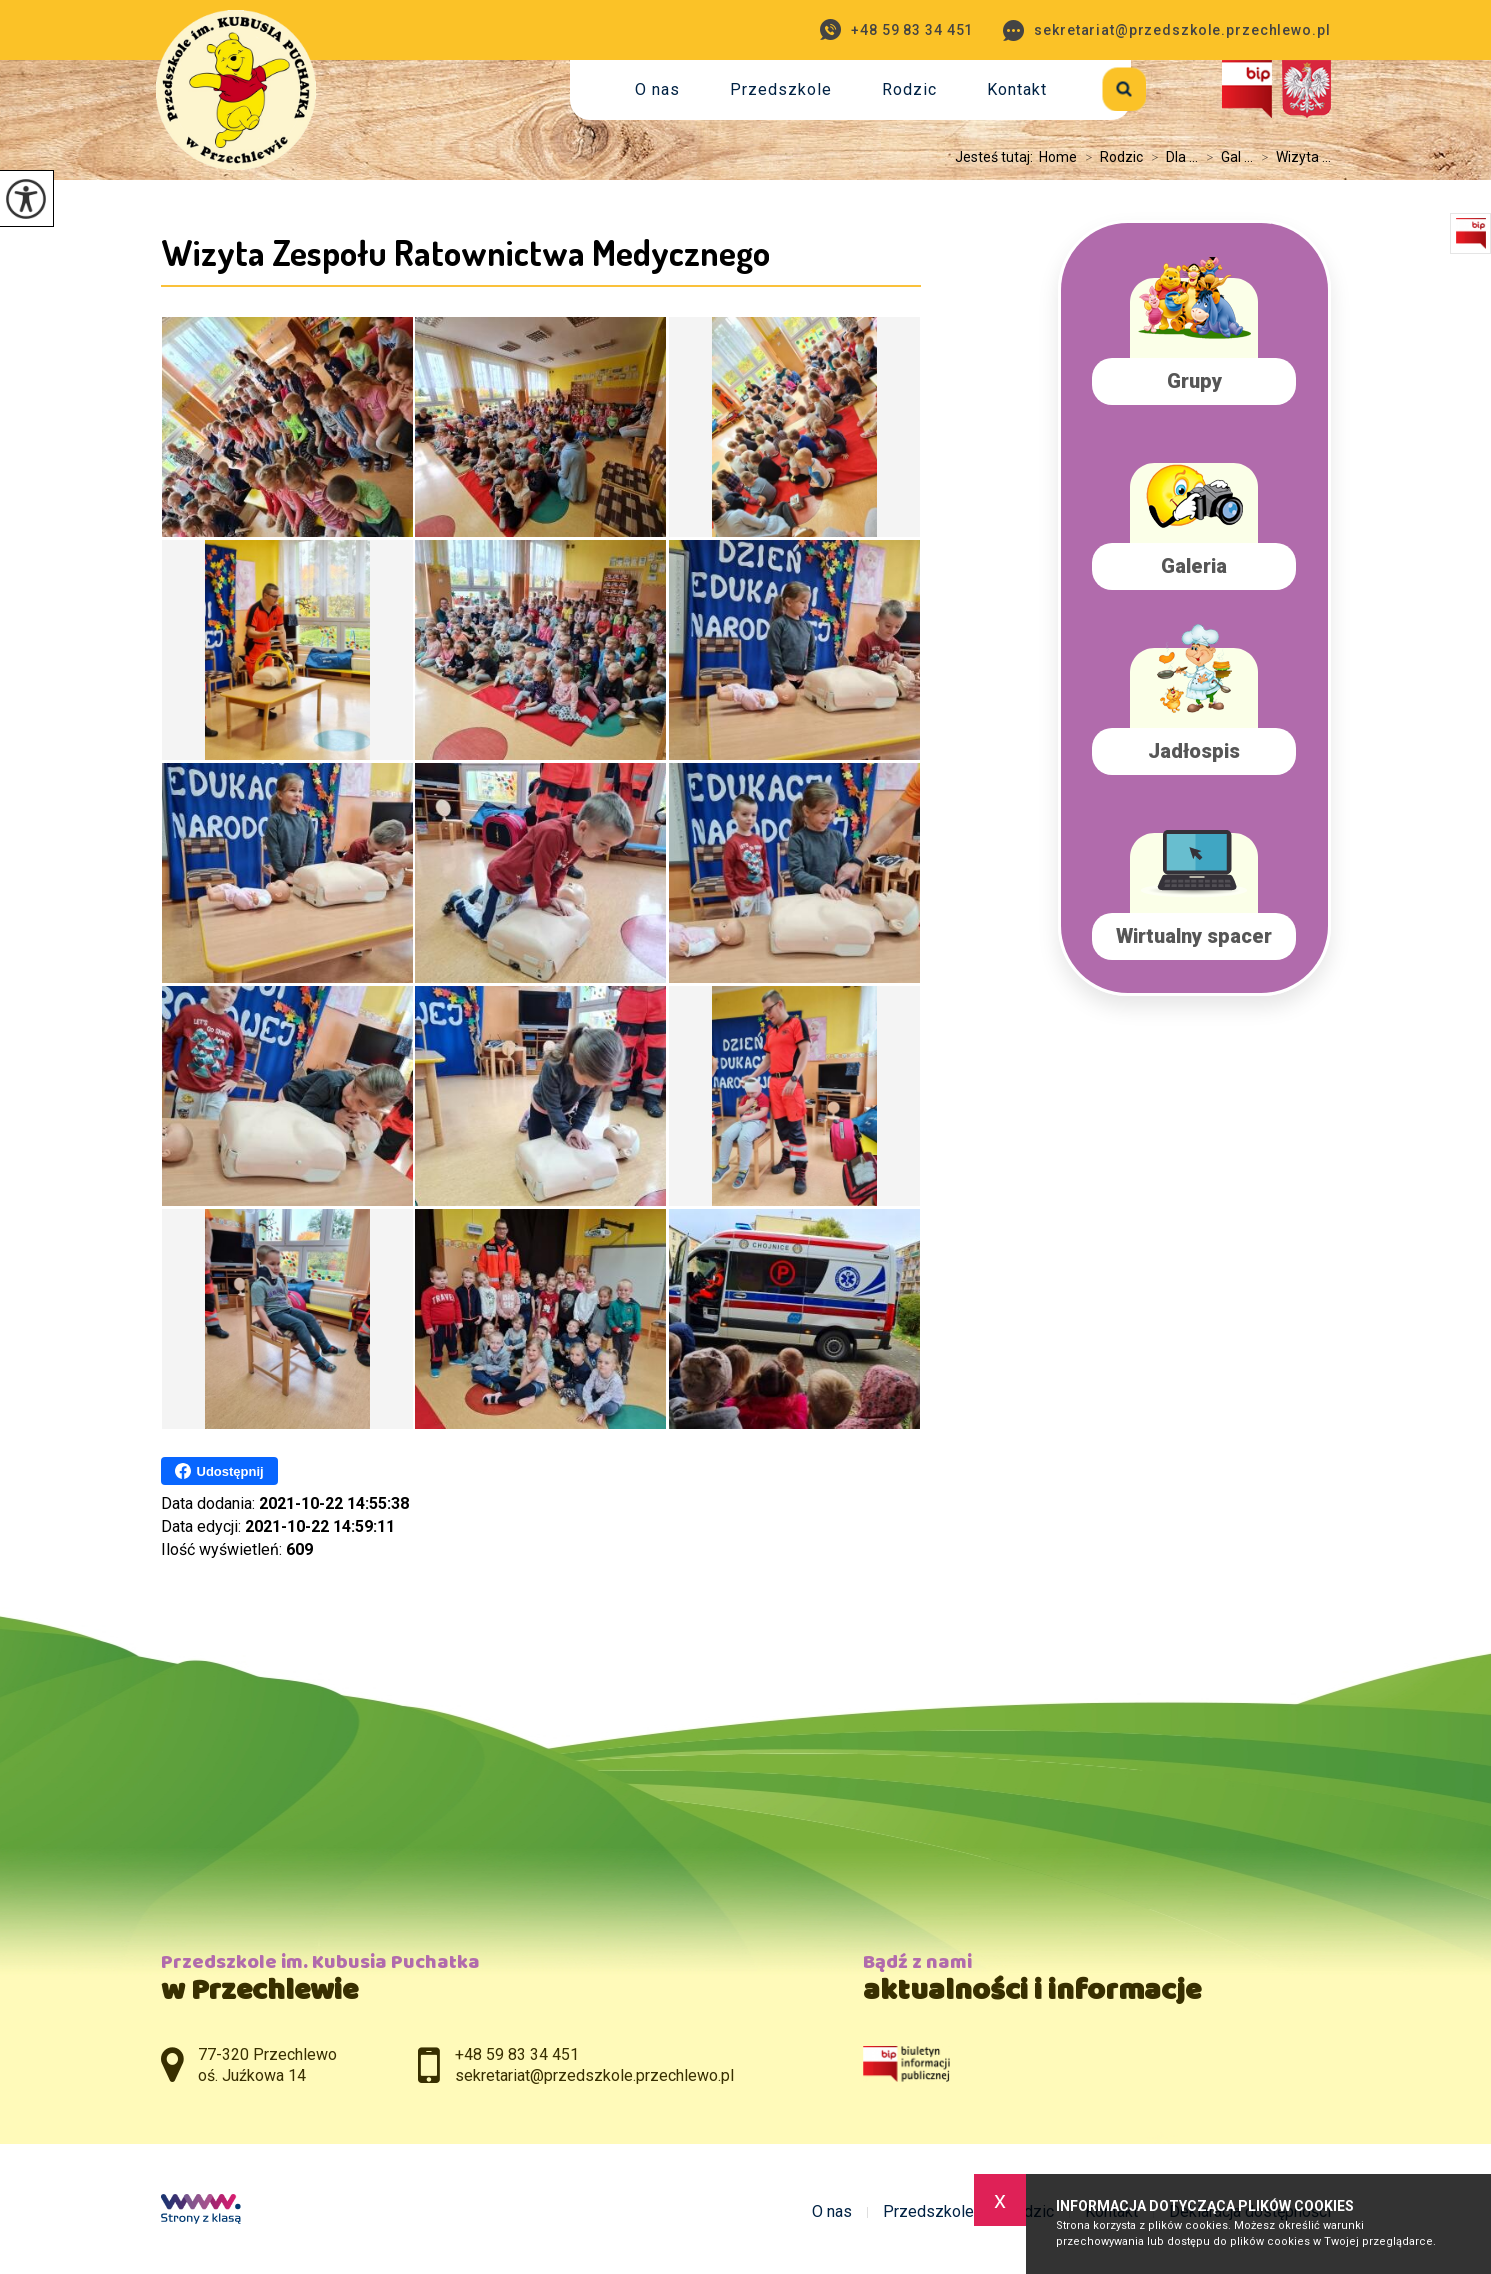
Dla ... (1170, 157)
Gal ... (1225, 157)
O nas (657, 89)
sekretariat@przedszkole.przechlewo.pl (1166, 30)
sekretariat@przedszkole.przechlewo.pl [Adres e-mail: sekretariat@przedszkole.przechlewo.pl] (594, 2075)
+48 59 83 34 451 (896, 29)
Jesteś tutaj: (997, 157)
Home (1058, 157)
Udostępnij (219, 1471)
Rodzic (909, 89)
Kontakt (1017, 89)
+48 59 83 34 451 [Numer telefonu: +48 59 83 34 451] (517, 2054)
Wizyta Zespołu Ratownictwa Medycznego (465, 252)
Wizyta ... (1292, 157)
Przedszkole (781, 89)
